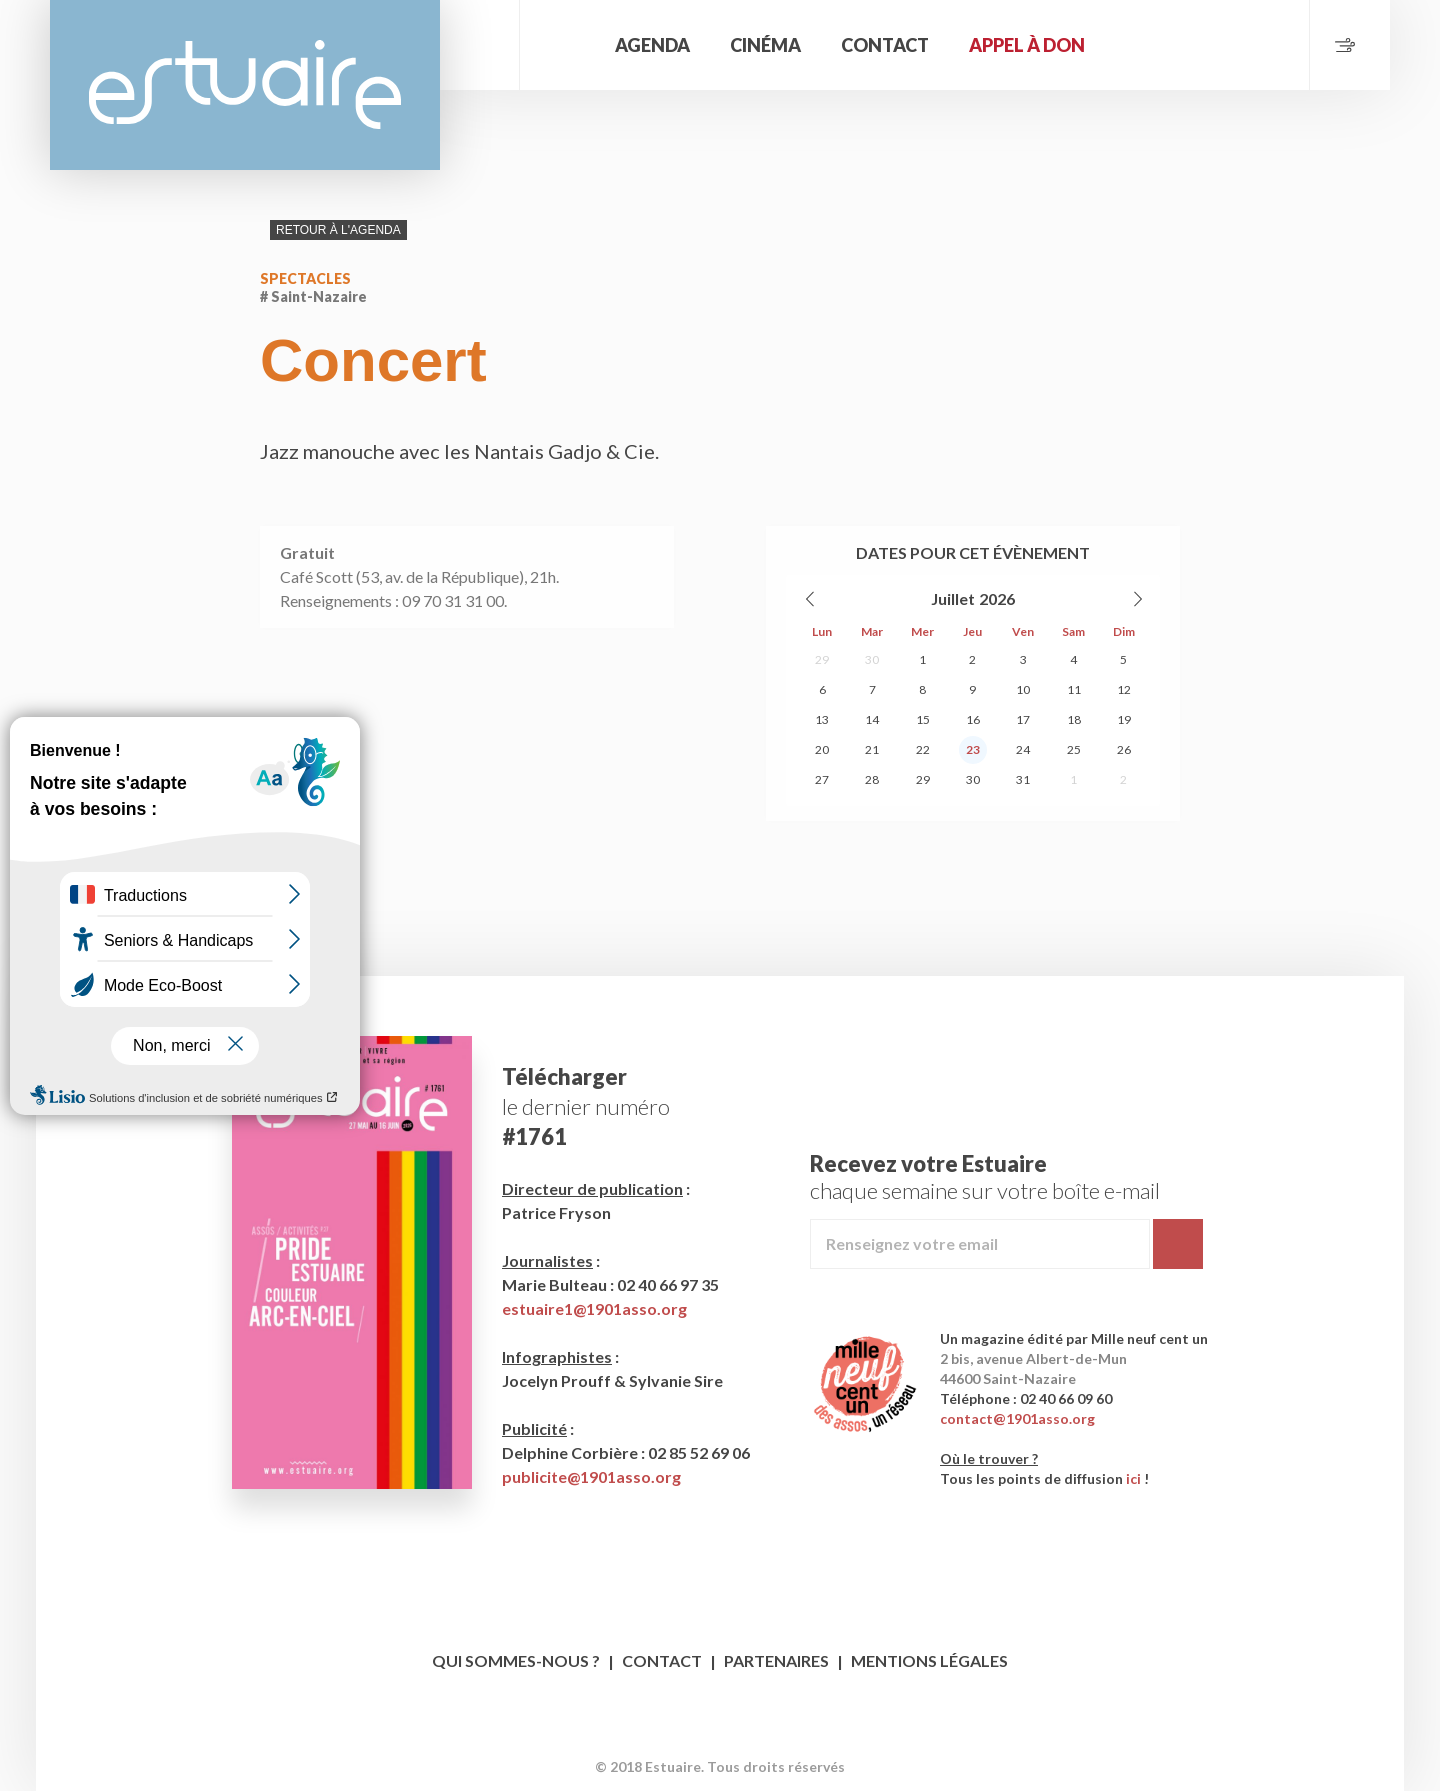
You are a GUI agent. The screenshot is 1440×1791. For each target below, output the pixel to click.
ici (1133, 1478)
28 (872, 779)
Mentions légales (929, 1660)
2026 (997, 598)
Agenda (652, 45)
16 (973, 719)
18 (1074, 719)
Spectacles (305, 278)
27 (822, 779)
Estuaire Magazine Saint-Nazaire (245, 85)
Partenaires (776, 1660)
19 (1124, 719)
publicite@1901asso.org (591, 1476)
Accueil (565, 45)
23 (973, 749)
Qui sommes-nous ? (516, 1660)
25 (1074, 749)
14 (872, 719)
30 (872, 659)
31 (1023, 779)
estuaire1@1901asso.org (594, 1308)
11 (1074, 689)
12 (1124, 689)
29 (822, 659)
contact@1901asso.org (1017, 1418)
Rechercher (480, 45)
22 (923, 749)
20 (822, 749)
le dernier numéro (586, 1106)
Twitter (739, 1735)
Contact (885, 45)
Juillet (953, 598)
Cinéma (765, 45)
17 (1023, 719)
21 (872, 749)
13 (822, 719)
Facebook (701, 1735)
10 (1023, 689)
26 (1124, 749)
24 (1023, 749)
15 (923, 719)
